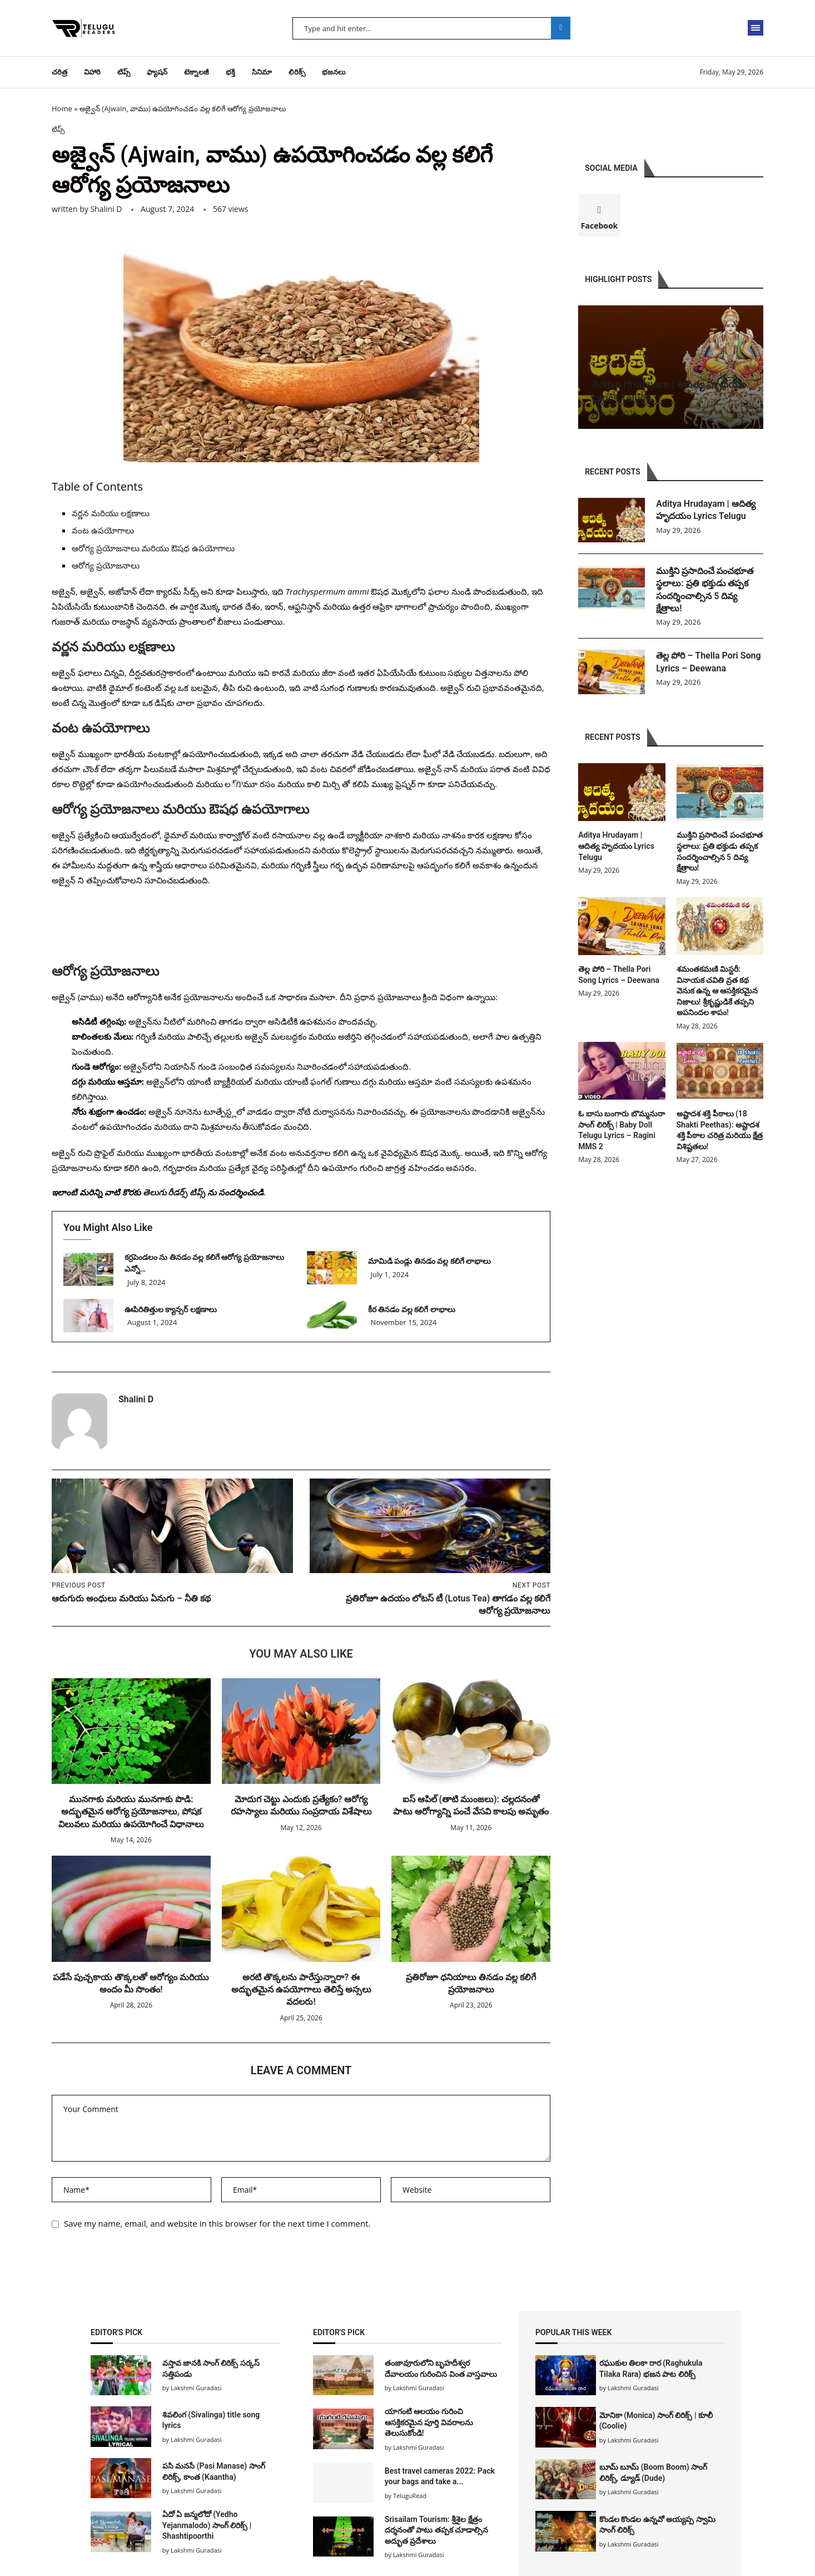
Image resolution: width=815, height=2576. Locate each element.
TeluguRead (409, 2495)
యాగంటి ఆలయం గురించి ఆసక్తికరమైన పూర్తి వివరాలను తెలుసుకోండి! (429, 2422)
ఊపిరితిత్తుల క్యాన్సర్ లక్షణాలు (171, 1309)
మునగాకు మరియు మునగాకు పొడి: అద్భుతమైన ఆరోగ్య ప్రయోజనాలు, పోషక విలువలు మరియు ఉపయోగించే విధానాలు (131, 1812)
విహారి (92, 72)
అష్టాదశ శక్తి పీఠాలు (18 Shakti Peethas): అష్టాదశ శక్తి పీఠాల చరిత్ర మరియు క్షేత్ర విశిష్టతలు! (720, 1130)
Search (560, 28)
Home (62, 108)
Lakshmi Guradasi (633, 2388)
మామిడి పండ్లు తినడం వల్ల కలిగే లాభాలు (429, 1261)
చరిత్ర (59, 72)
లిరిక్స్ (297, 72)
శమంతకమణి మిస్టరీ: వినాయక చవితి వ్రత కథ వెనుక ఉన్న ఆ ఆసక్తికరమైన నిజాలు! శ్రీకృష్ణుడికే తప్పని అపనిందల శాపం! (717, 991)
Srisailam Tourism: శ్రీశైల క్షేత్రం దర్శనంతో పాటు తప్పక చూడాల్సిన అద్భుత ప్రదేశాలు (436, 2530)
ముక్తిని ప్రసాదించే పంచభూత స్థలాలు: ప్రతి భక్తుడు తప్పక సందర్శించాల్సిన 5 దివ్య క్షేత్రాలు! (704, 590)
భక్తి (230, 72)
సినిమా (262, 72)
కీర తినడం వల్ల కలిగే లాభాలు (412, 1309)
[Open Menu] (755, 28)
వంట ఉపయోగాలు (103, 530)
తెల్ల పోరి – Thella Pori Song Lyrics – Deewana (708, 661)
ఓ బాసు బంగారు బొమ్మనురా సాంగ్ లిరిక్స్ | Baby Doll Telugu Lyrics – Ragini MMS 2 (621, 1130)
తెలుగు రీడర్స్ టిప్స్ (174, 1192)
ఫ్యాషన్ (157, 72)
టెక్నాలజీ (196, 72)
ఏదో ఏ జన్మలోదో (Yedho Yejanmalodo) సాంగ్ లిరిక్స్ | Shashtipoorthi (207, 2525)
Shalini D (106, 209)
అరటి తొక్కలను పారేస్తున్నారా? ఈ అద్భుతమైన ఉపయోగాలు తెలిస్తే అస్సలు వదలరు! (301, 1990)
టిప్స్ (123, 72)
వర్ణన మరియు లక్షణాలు (111, 512)
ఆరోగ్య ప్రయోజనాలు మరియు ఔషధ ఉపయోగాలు (153, 547)
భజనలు (334, 72)
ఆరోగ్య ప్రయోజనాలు (106, 565)
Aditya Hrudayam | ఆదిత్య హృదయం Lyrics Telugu (705, 509)
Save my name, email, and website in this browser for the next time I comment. (217, 2223)
